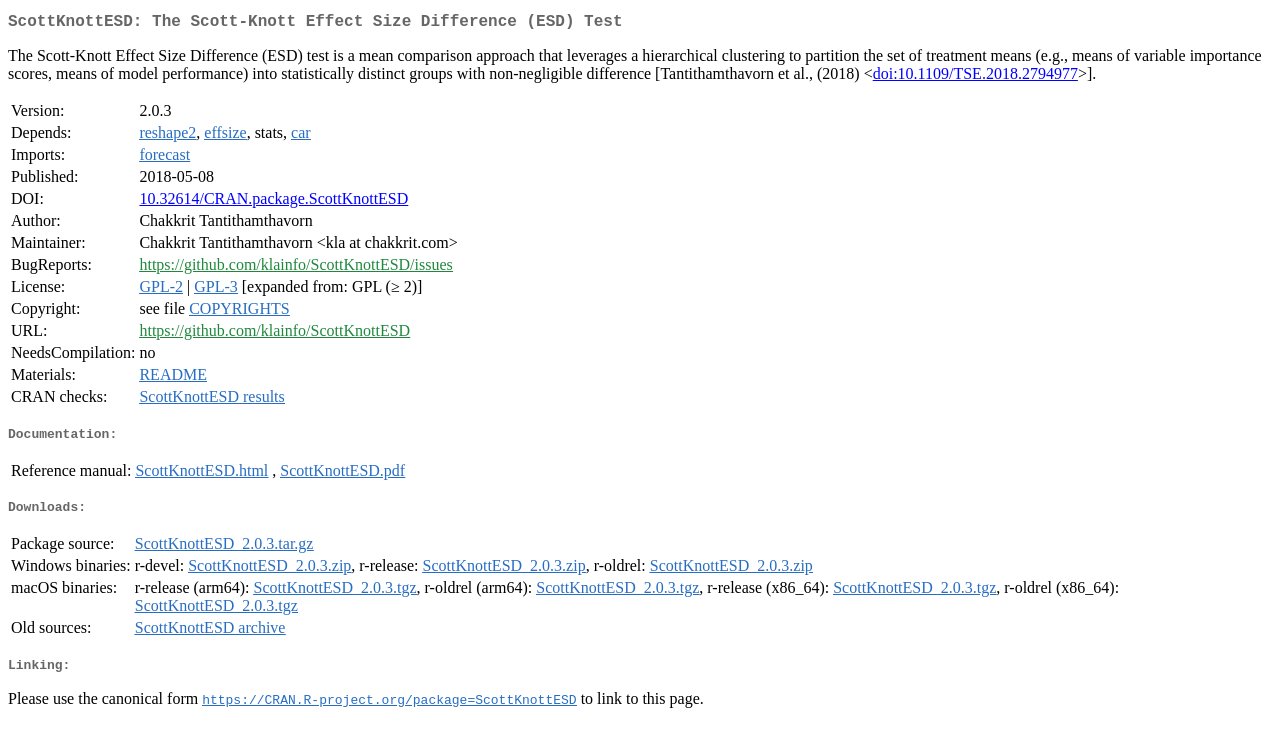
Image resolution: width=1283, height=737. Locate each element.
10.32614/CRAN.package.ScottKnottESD (273, 202)
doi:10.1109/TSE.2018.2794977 (975, 77)
